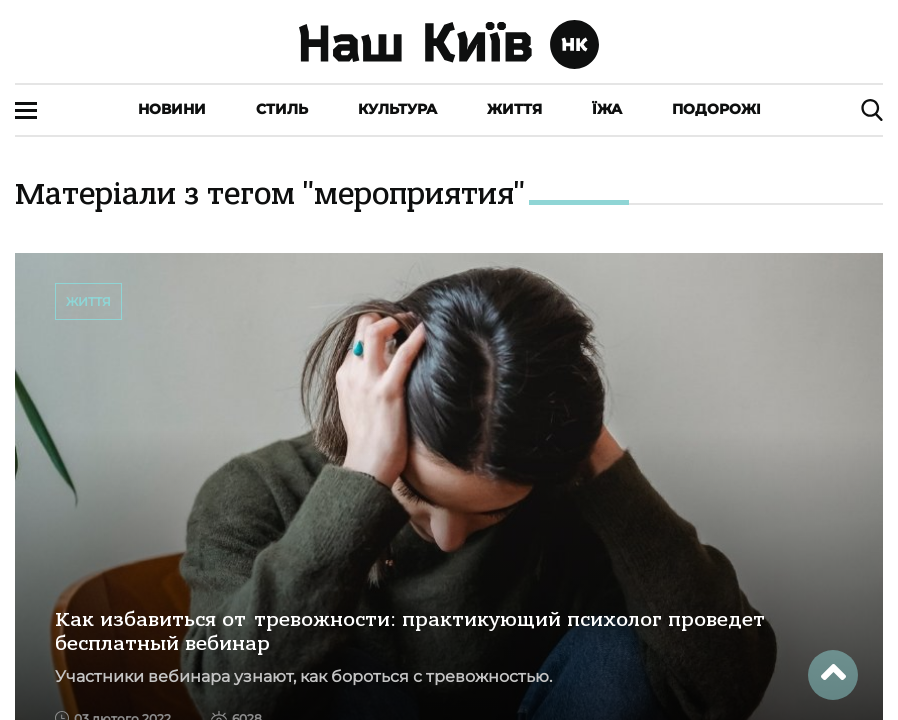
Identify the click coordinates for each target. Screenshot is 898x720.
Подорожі (716, 109)
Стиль (282, 109)
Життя (514, 109)
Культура (397, 109)
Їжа (607, 109)
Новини (172, 109)
